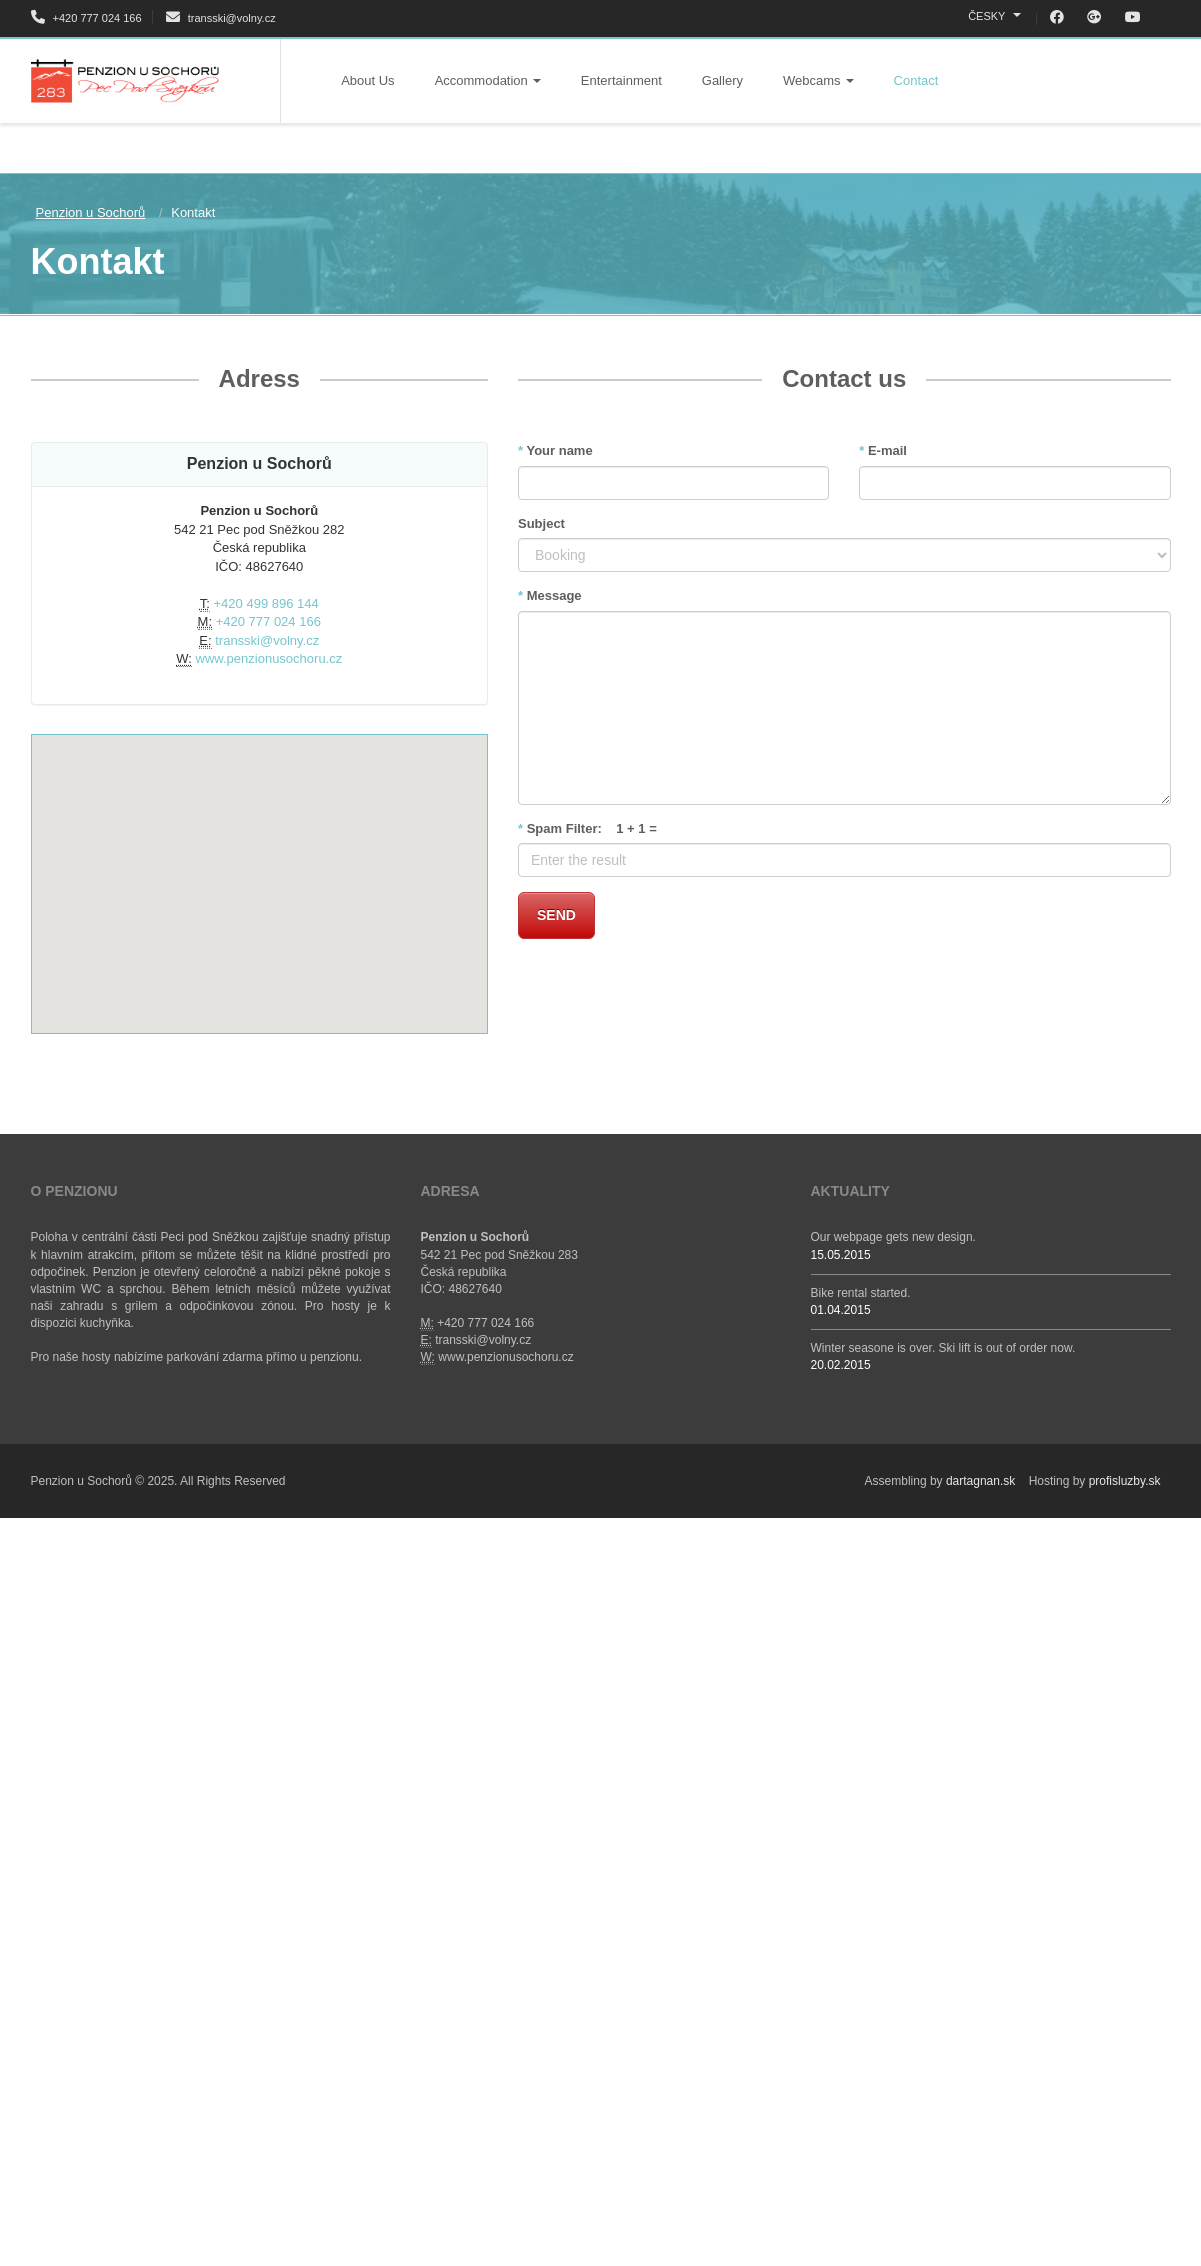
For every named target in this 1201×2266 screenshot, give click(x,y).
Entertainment (621, 80)
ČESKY (994, 16)
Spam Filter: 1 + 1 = (587, 828)
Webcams (818, 80)
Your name (555, 450)
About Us (367, 80)
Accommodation (488, 80)
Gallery (722, 80)
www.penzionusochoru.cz (269, 658)
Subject (541, 523)
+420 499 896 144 (266, 603)
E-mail (883, 450)
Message (550, 595)
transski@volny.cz (221, 18)
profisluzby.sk (1125, 1481)
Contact (916, 80)
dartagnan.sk (980, 1481)
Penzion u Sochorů (91, 212)
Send (556, 915)
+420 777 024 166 (86, 18)
